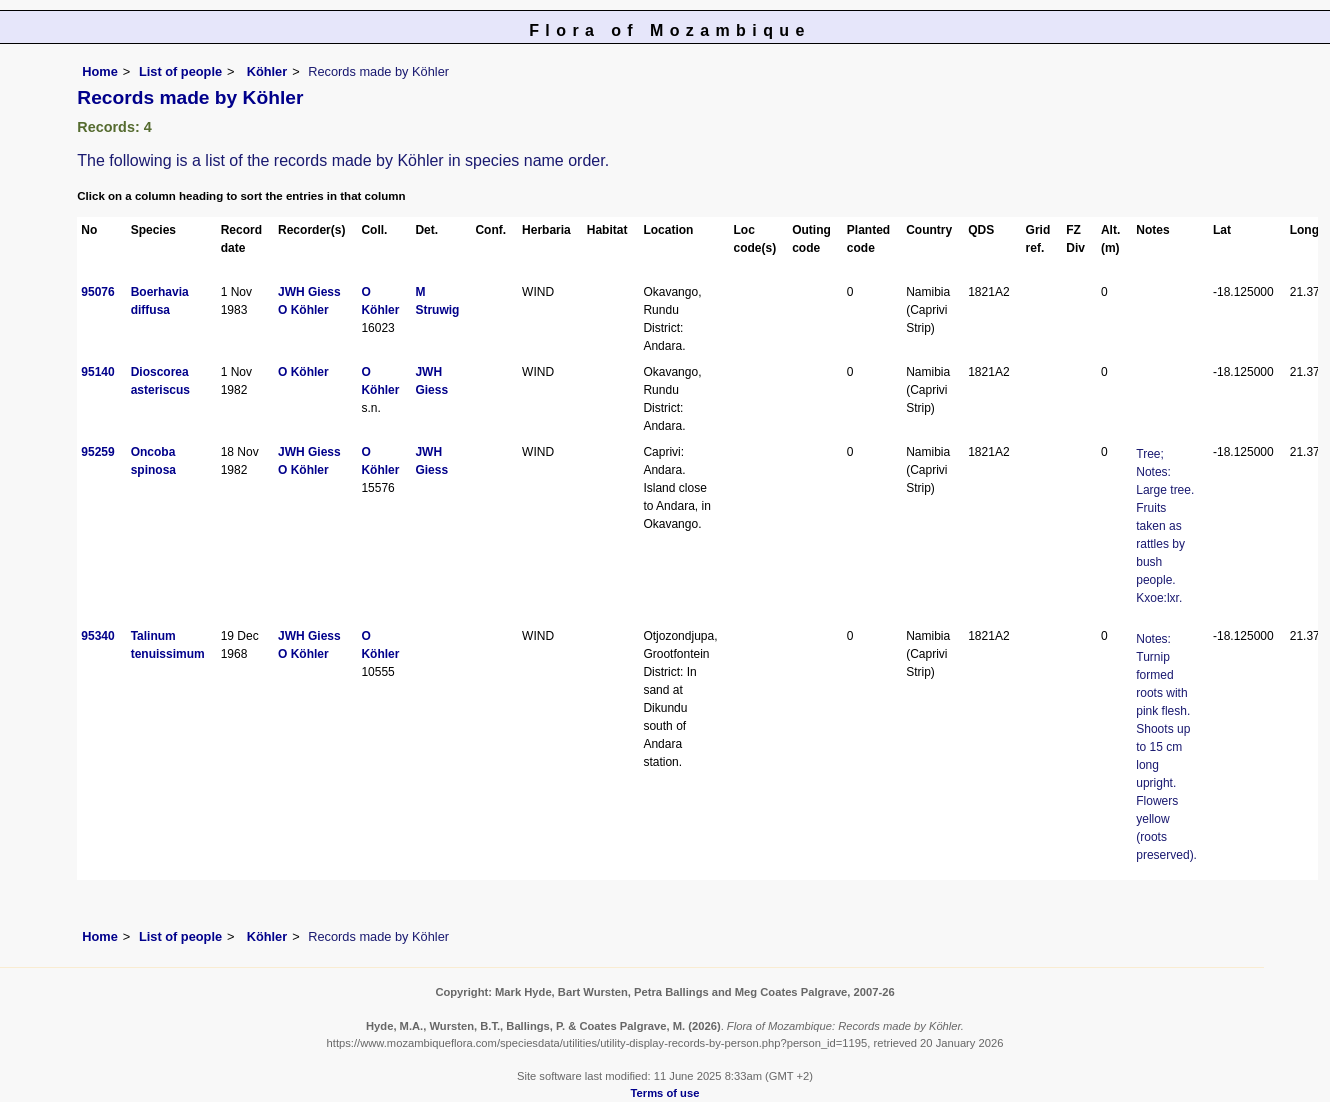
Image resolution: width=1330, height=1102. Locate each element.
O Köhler (303, 310)
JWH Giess (309, 292)
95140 (97, 372)
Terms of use (665, 1093)
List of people (180, 71)
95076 (97, 292)
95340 (97, 636)
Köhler (265, 71)
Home (100, 71)
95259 (97, 452)
